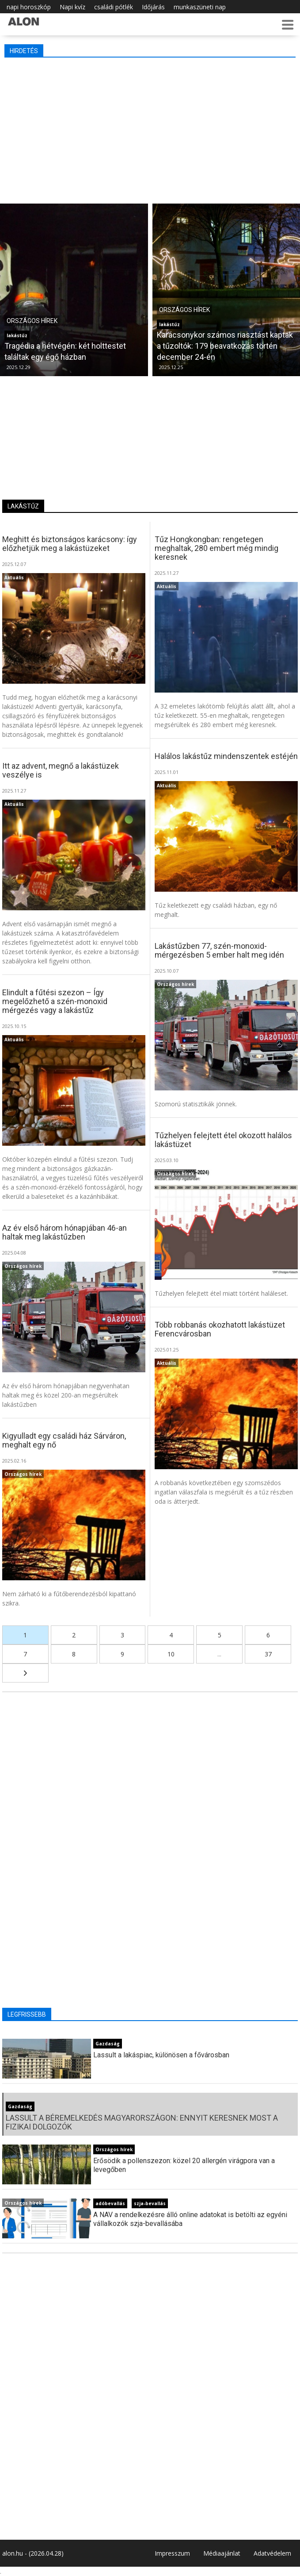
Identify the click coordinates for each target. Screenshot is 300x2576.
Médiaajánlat (221, 2553)
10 (171, 1654)
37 (268, 1654)
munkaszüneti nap (200, 7)
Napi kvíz (72, 7)
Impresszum (172, 2553)
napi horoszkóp (29, 7)
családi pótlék (113, 7)
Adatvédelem (272, 2553)
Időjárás (153, 7)
